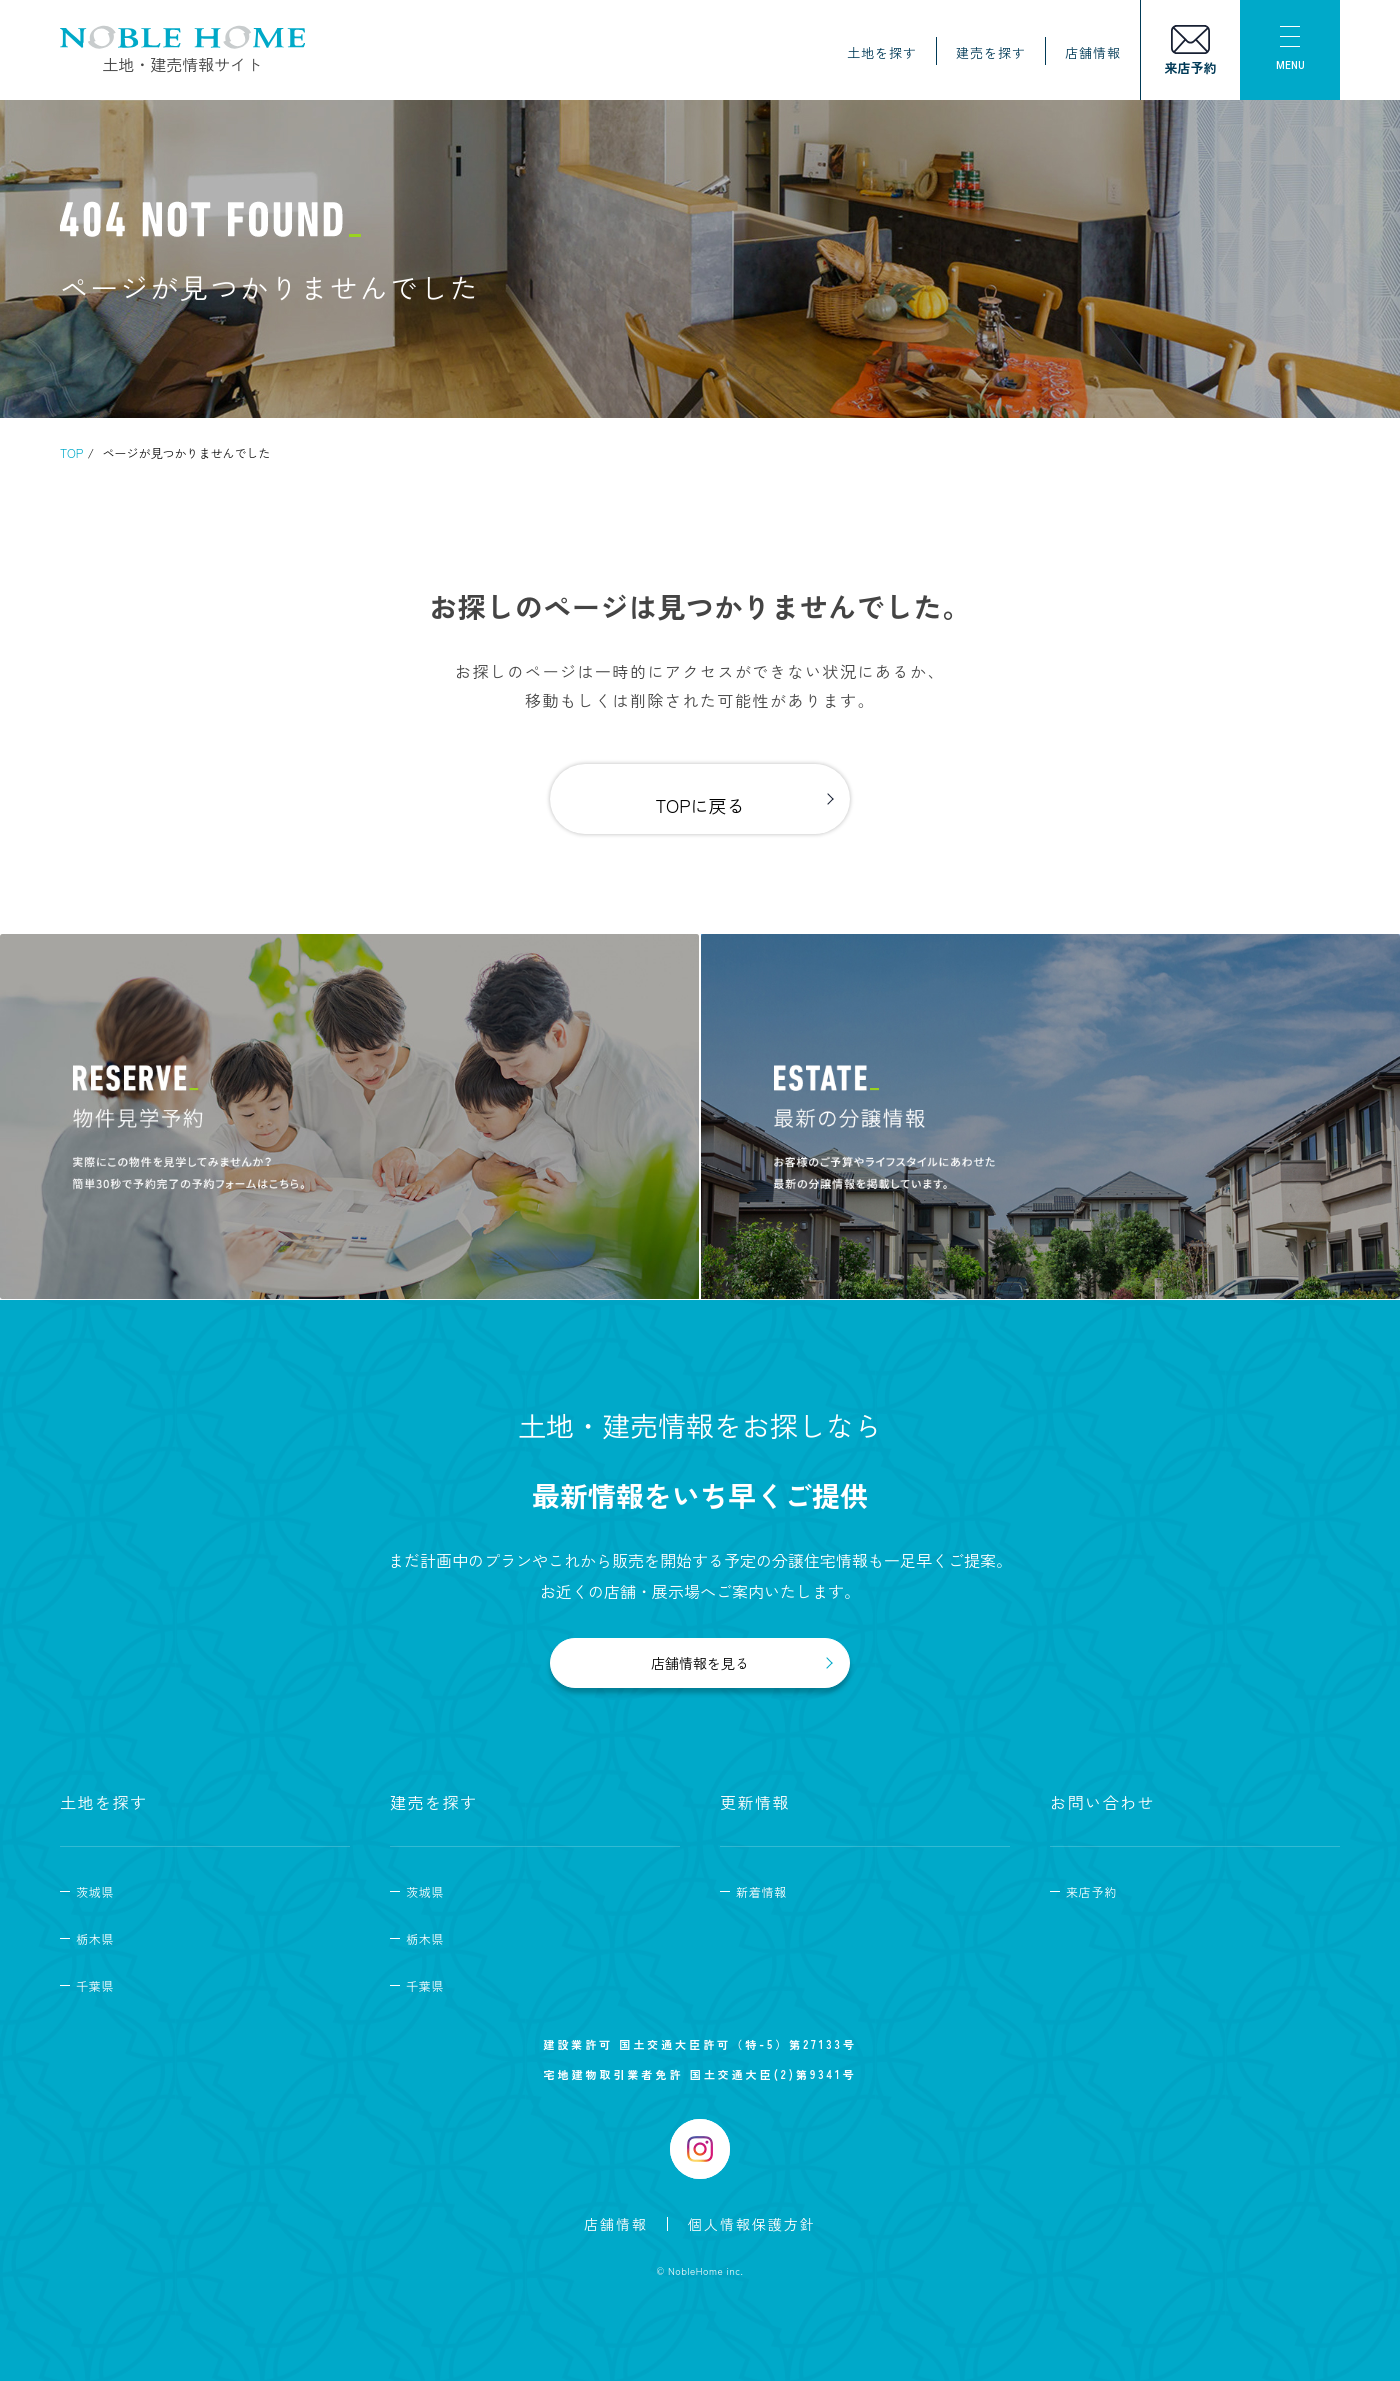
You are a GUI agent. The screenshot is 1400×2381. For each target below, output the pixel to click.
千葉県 (95, 1985)
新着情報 (761, 1891)
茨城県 (95, 1891)
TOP (71, 452)
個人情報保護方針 (752, 2224)
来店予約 (1091, 1891)
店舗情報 (1093, 52)
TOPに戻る (699, 805)
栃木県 (95, 1938)
